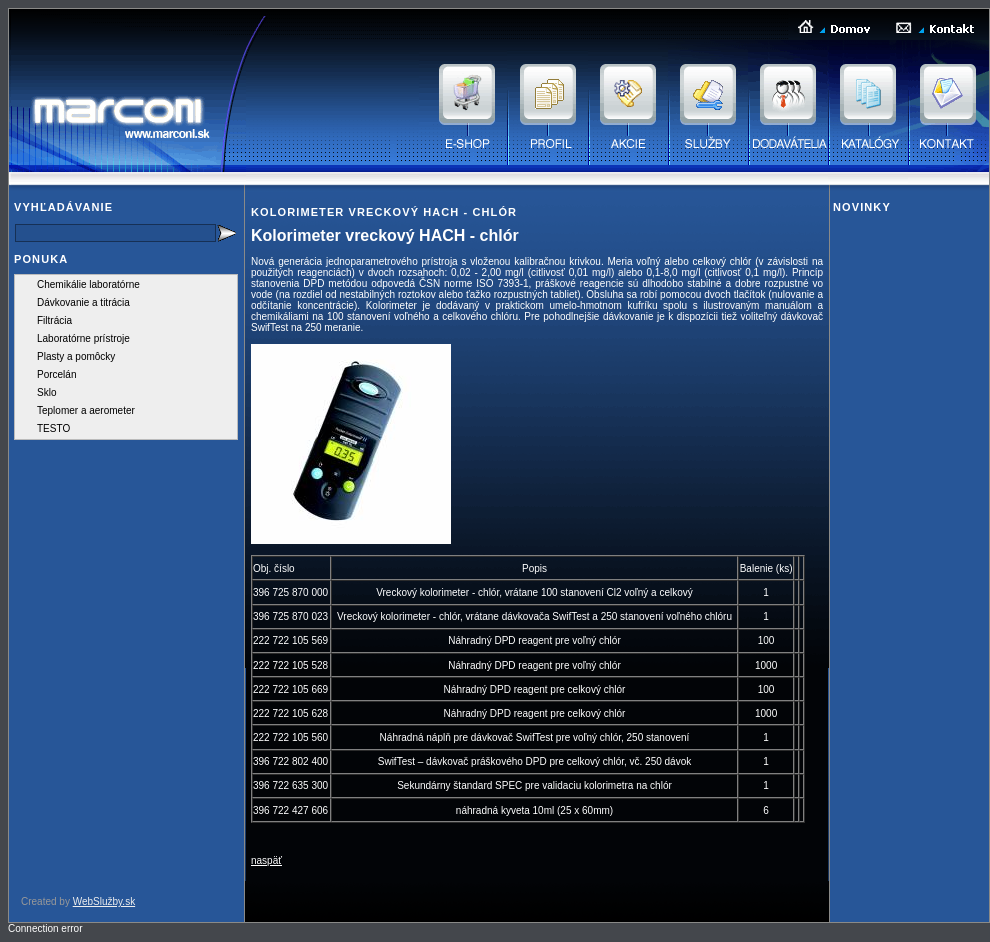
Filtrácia (54, 320)
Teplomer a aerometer (86, 410)
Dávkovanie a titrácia (83, 302)
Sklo (46, 392)
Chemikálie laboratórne (88, 284)
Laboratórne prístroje (83, 338)
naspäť (266, 860)
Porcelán (56, 374)
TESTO (53, 428)
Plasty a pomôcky (76, 356)
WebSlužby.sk (104, 901)
